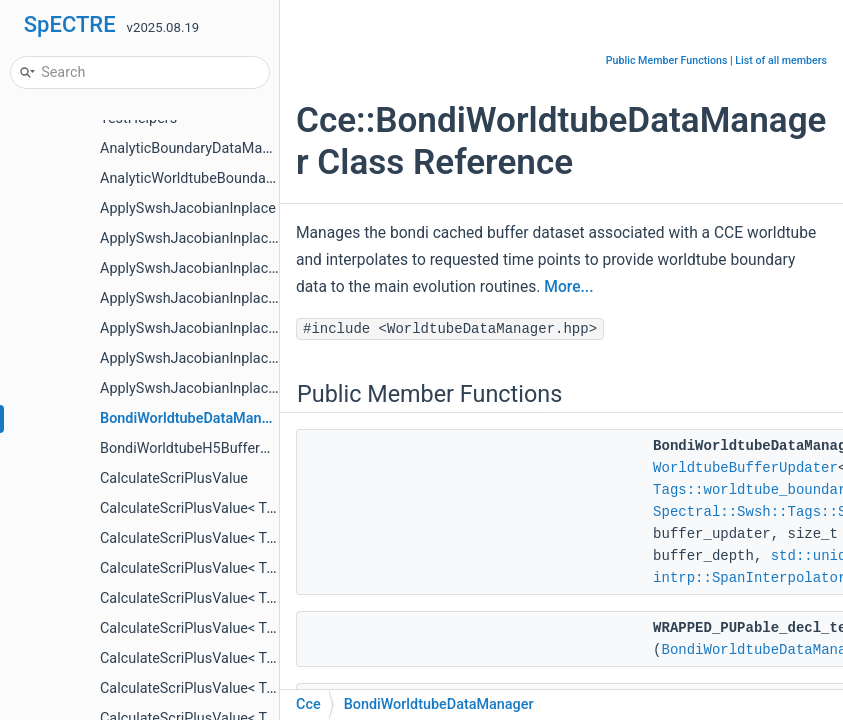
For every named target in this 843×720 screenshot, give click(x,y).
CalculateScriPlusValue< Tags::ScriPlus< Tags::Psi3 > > (274, 688)
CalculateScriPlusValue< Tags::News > (222, 538)
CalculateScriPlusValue (174, 478)
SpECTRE (70, 24)
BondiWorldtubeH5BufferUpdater (205, 448)
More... (568, 287)
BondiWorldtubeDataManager (195, 418)
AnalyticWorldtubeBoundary (189, 178)
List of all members (781, 60)
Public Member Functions (667, 60)
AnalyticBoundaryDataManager (199, 148)
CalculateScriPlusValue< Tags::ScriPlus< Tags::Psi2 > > (274, 658)
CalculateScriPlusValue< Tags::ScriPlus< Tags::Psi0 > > (274, 598)
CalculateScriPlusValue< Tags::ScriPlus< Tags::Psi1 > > (274, 628)
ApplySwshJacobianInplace (188, 208)
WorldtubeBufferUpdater (745, 468)
